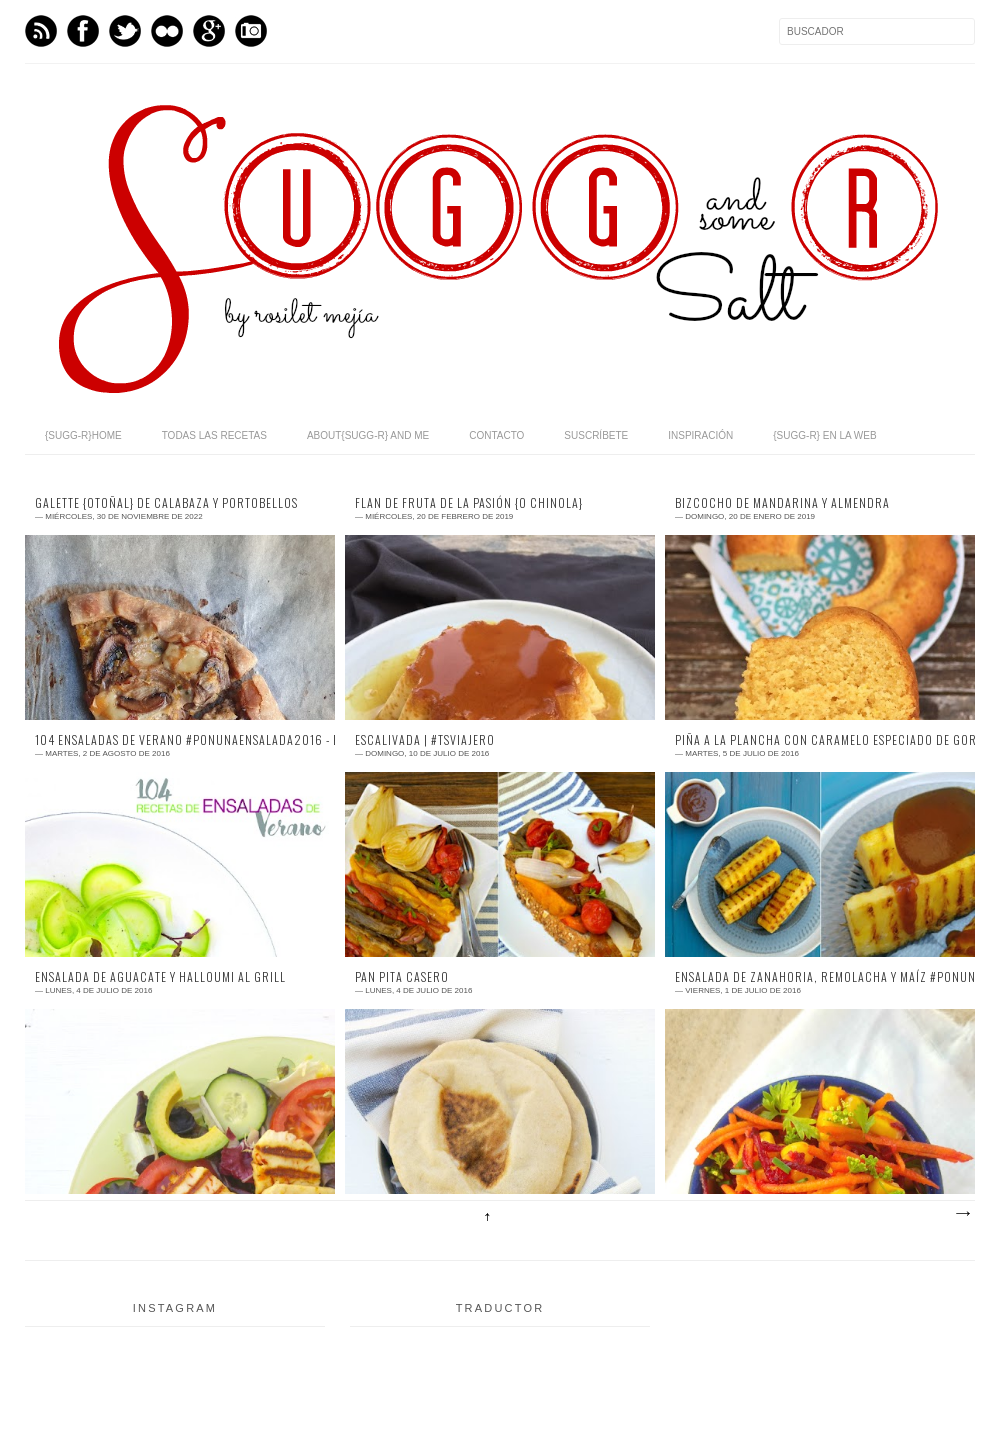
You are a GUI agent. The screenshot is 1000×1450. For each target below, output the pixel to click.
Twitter (125, 31)
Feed (41, 31)
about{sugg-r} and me (368, 435)
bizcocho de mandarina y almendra (782, 503)
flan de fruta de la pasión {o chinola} (469, 503)
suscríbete (596, 435)
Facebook (83, 31)
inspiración (700, 435)
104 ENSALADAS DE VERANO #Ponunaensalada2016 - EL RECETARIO (180, 740)
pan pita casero (402, 977)
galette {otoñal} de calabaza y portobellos (166, 503)
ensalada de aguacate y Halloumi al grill (160, 977)
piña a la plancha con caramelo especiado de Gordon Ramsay (820, 740)
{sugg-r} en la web (824, 435)
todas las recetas (214, 435)
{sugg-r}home (83, 435)
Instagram (251, 31)
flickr (167, 31)
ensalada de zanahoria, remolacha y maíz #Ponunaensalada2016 (820, 977)
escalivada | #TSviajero (425, 740)
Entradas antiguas (962, 1214)
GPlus (209, 31)
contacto (496, 435)
